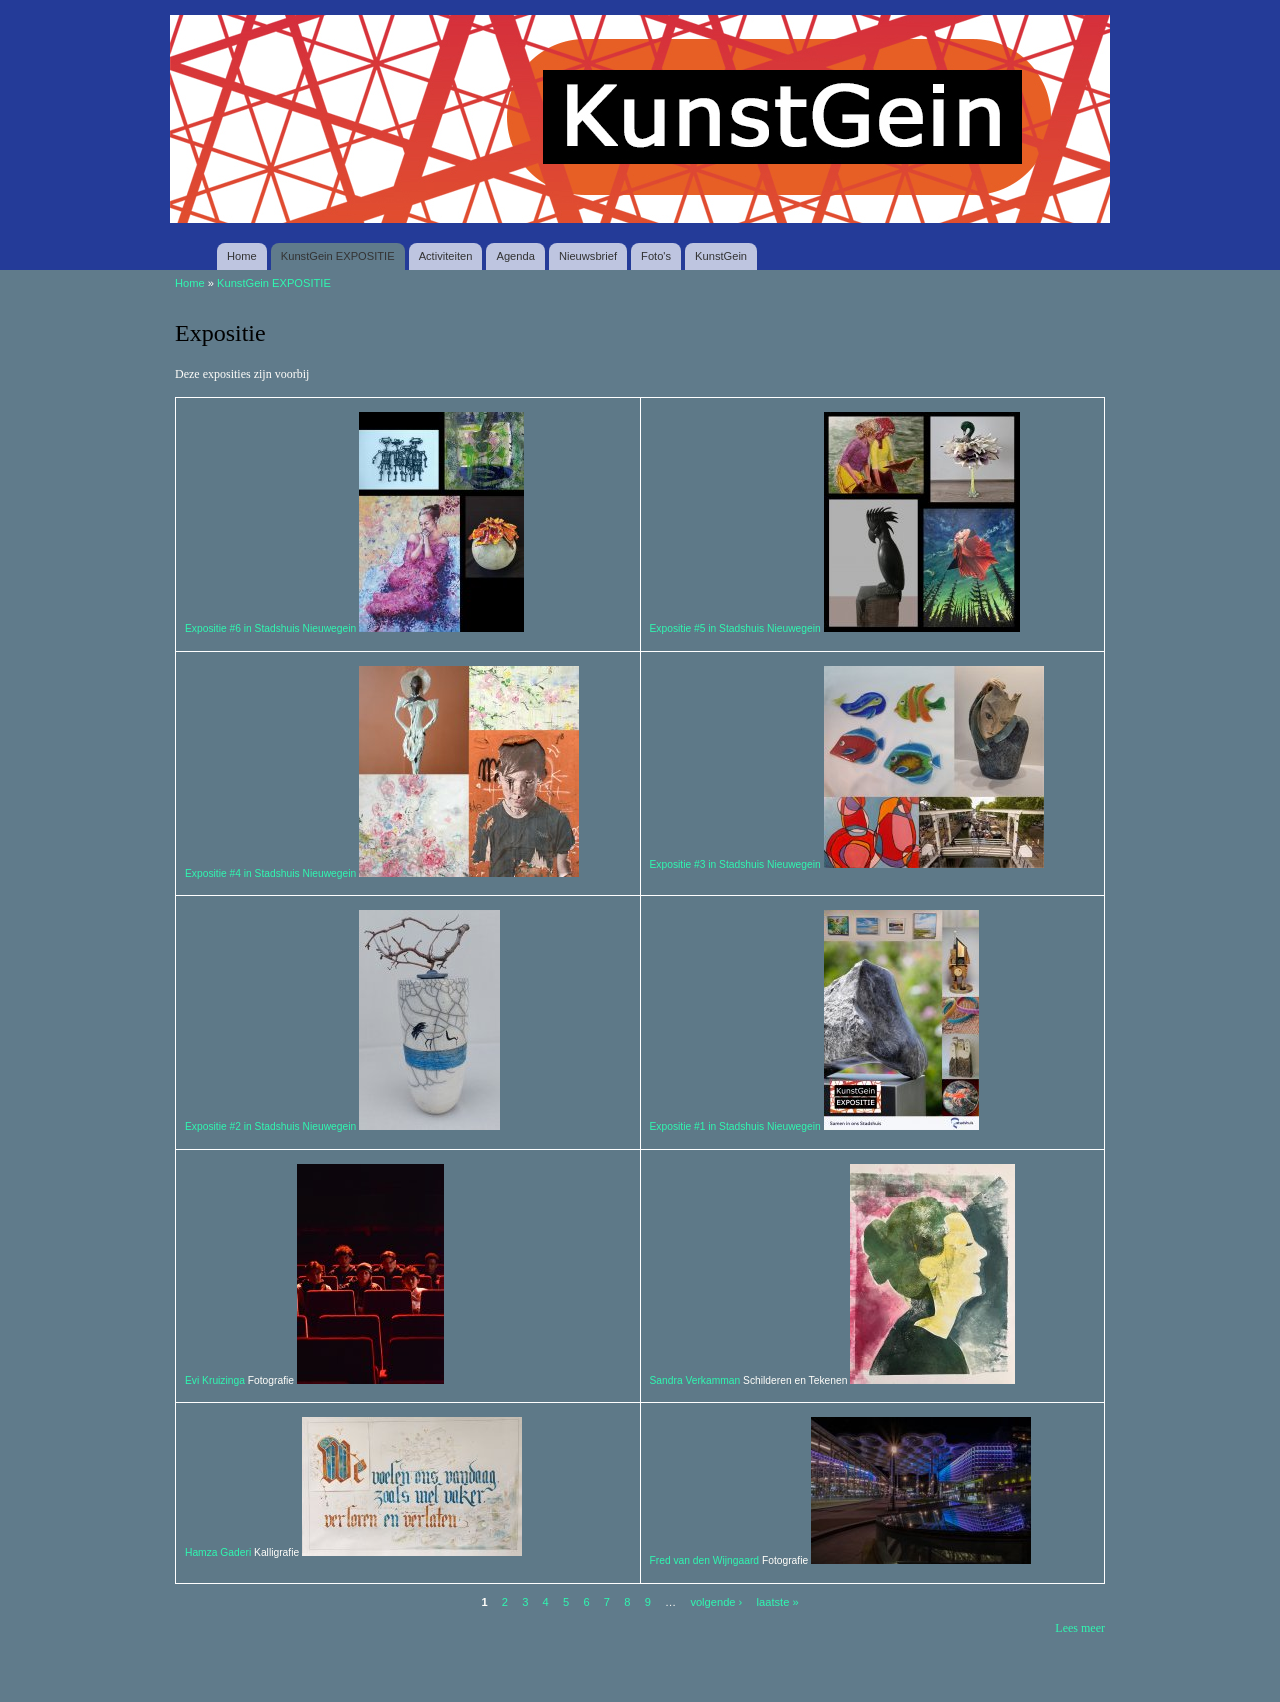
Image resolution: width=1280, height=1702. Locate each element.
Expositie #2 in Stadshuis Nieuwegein (270, 1126)
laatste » (778, 1602)
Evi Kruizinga (216, 1380)
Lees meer (1080, 1628)
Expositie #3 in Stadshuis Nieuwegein (735, 864)
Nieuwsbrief (588, 256)
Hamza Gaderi (218, 1552)
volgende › (716, 1602)
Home (242, 256)
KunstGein (721, 256)
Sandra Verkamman (695, 1380)
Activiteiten (446, 256)
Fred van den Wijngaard (705, 1560)
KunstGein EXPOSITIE (338, 256)
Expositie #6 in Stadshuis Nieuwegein (270, 628)
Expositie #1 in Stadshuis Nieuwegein (735, 1126)
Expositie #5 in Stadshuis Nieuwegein (735, 628)
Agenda (515, 256)
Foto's (656, 256)
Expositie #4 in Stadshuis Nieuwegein (270, 873)
